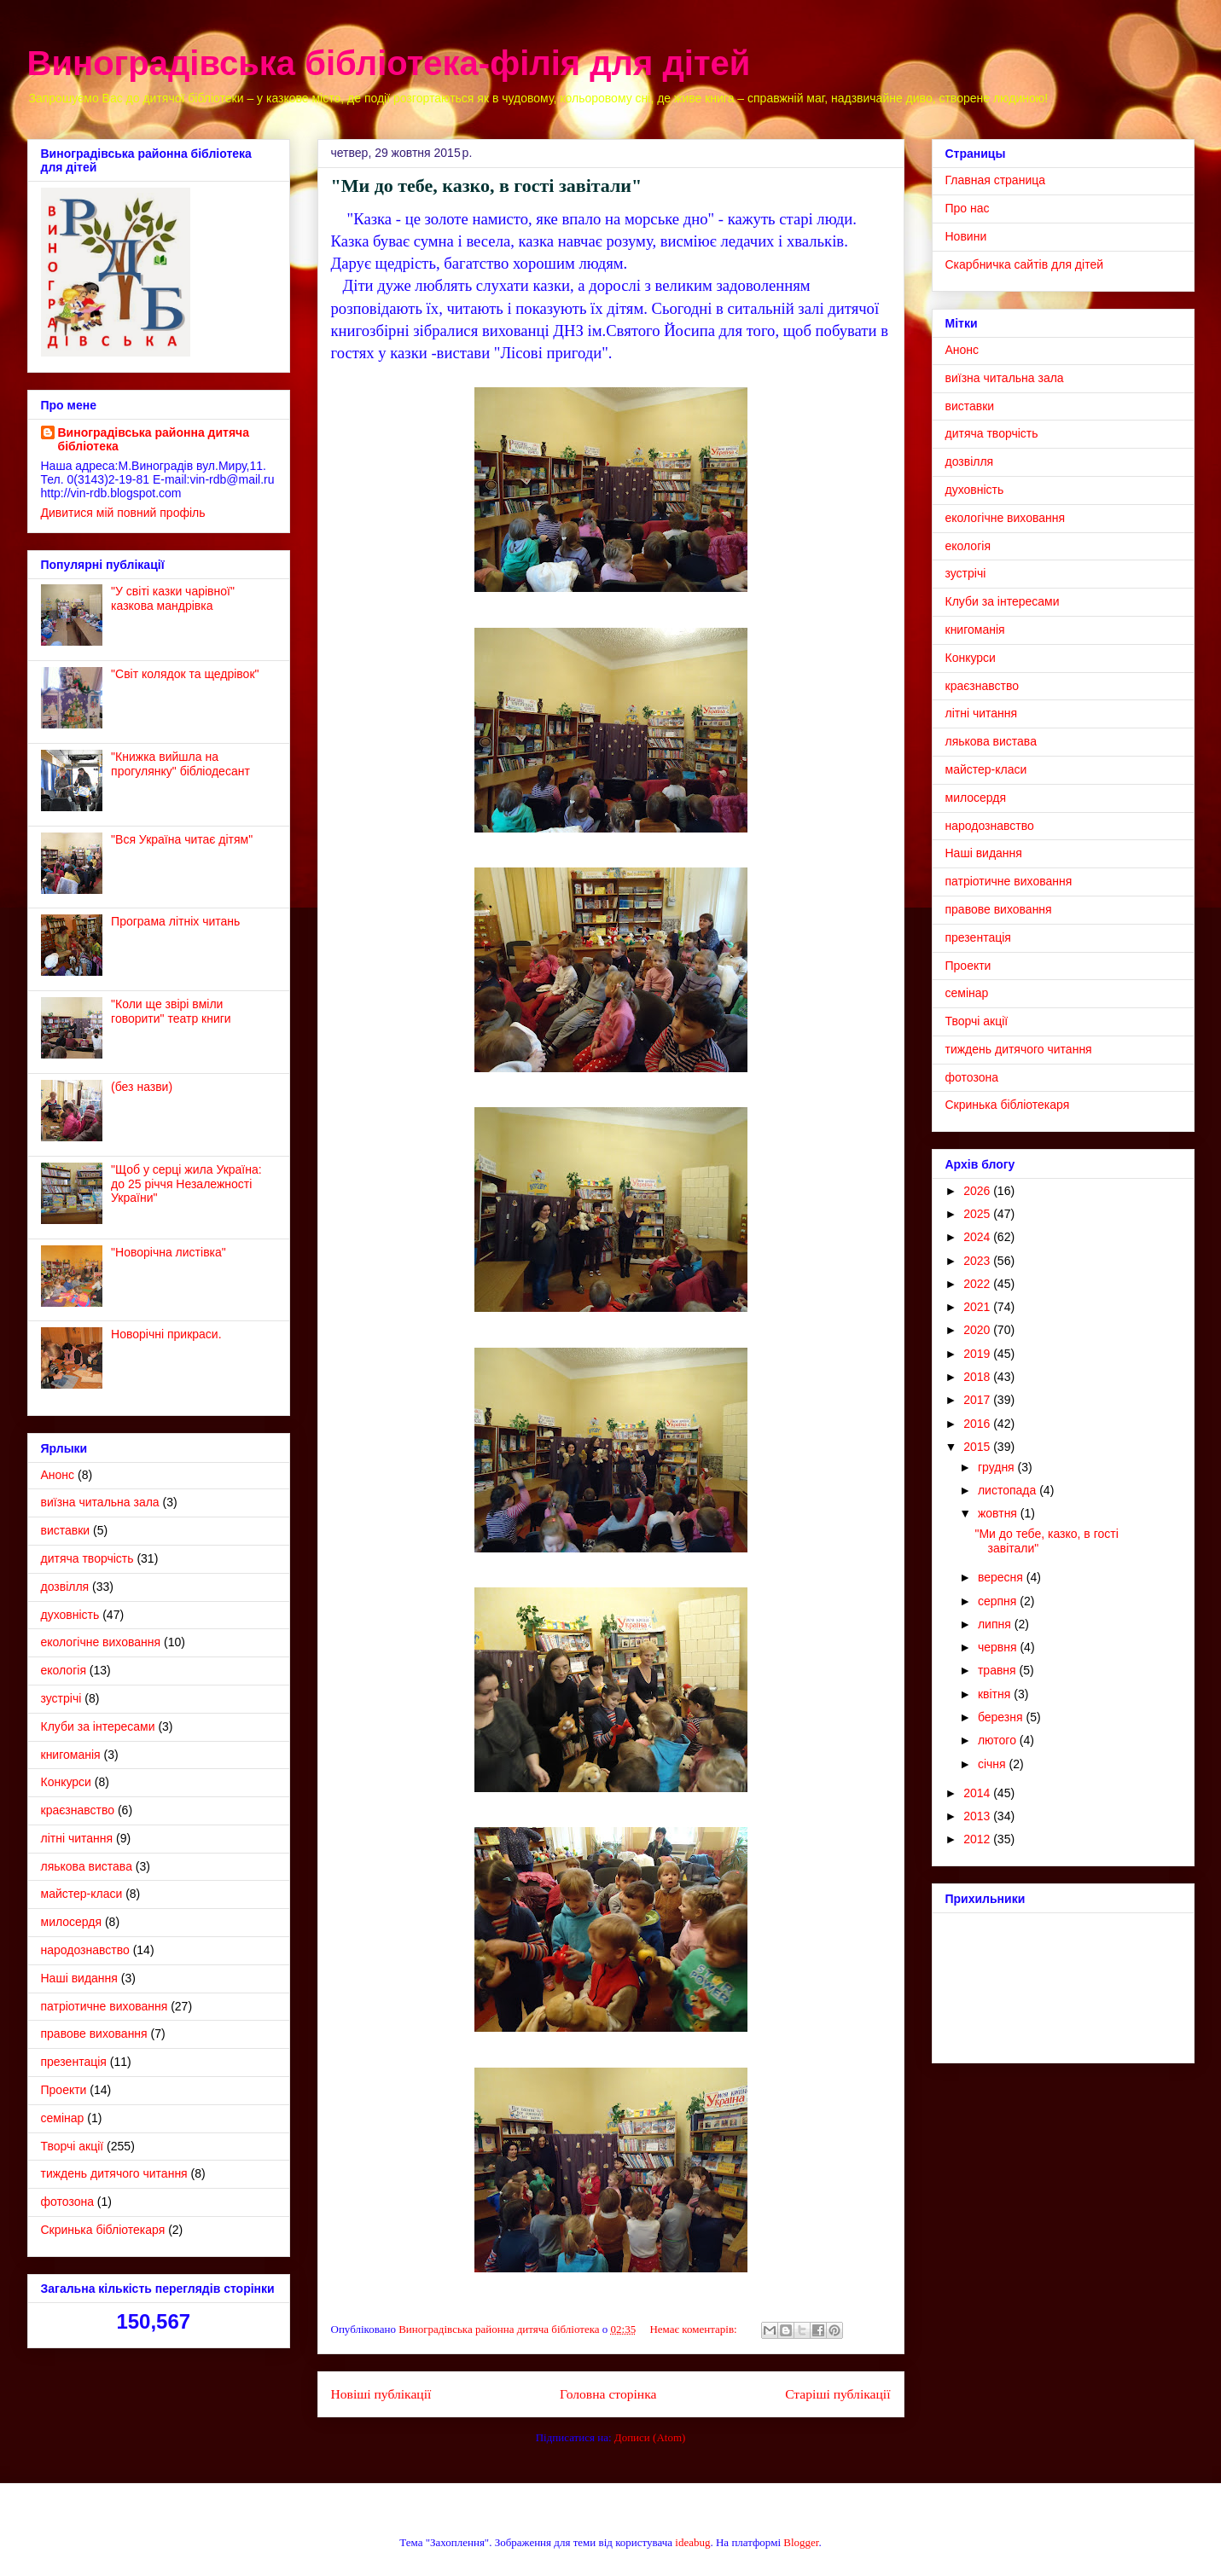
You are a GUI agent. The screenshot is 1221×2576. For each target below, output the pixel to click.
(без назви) (141, 1087)
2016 (978, 1423)
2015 (978, 1446)
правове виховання (94, 2033)
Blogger (800, 2542)
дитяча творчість (87, 1558)
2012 (978, 1839)
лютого (999, 1740)
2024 (978, 1237)
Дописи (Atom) (650, 2437)
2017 (978, 1400)
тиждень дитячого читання (114, 2173)
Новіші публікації (381, 2394)
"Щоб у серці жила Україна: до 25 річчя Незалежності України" (186, 1184)
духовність (70, 1615)
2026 (978, 1191)
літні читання (77, 1838)
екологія (63, 1670)
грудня (998, 1467)
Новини (966, 236)
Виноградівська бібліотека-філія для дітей (389, 63)
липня (996, 1624)
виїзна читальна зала (100, 1502)
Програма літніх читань (175, 921)
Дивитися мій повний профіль (123, 512)
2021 (978, 1307)
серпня (999, 1601)
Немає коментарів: (694, 2329)
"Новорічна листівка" (168, 1252)
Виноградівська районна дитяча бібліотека (154, 439)
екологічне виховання (101, 1642)
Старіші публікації (837, 2394)
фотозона (67, 2201)
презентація (74, 2061)
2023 (978, 1261)
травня (999, 1670)
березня (1002, 1717)
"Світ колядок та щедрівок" (185, 674)
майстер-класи (82, 1893)
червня (999, 1647)
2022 (978, 1284)
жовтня (999, 1513)
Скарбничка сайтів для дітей (1024, 264)
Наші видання (79, 1978)
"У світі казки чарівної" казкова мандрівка (173, 598)
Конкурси (66, 1782)
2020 (978, 1330)
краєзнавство (78, 1810)
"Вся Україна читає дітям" (182, 839)
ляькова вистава (86, 1866)
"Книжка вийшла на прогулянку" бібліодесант (180, 764)
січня (993, 1764)
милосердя (71, 1922)
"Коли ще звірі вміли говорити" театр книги (171, 1011)
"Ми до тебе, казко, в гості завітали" (486, 185)
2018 (978, 1377)
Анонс (58, 1475)
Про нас (967, 208)
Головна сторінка (608, 2394)
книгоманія (71, 1754)
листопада (1008, 1490)
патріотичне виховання (104, 2006)
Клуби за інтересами (98, 1726)
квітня (996, 1694)
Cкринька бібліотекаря (103, 2230)
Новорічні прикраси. (166, 1334)
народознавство (85, 1950)
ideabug (692, 2542)
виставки (65, 1530)
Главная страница (995, 180)
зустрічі (61, 1698)
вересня (1002, 1577)
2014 (978, 1793)
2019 (978, 1354)
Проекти (64, 2090)
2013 (978, 1816)
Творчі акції (72, 2146)
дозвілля (65, 1586)
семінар (62, 2118)
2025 (978, 1214)
